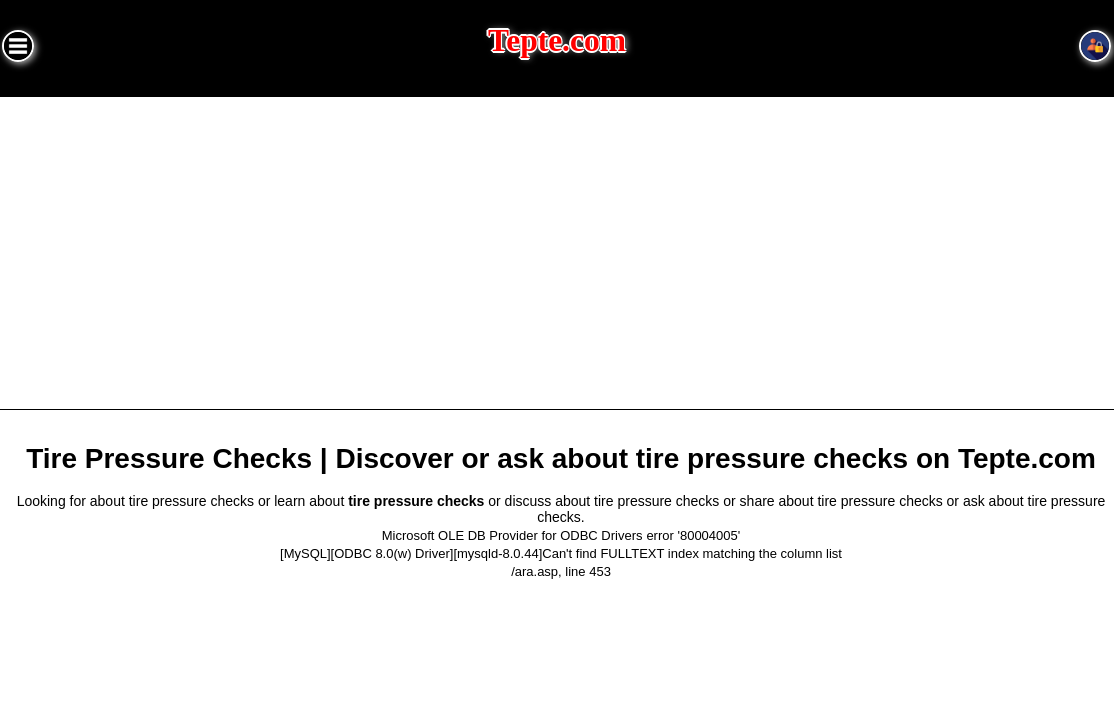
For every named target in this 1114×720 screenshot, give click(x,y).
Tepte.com (557, 40)
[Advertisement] (557, 247)
